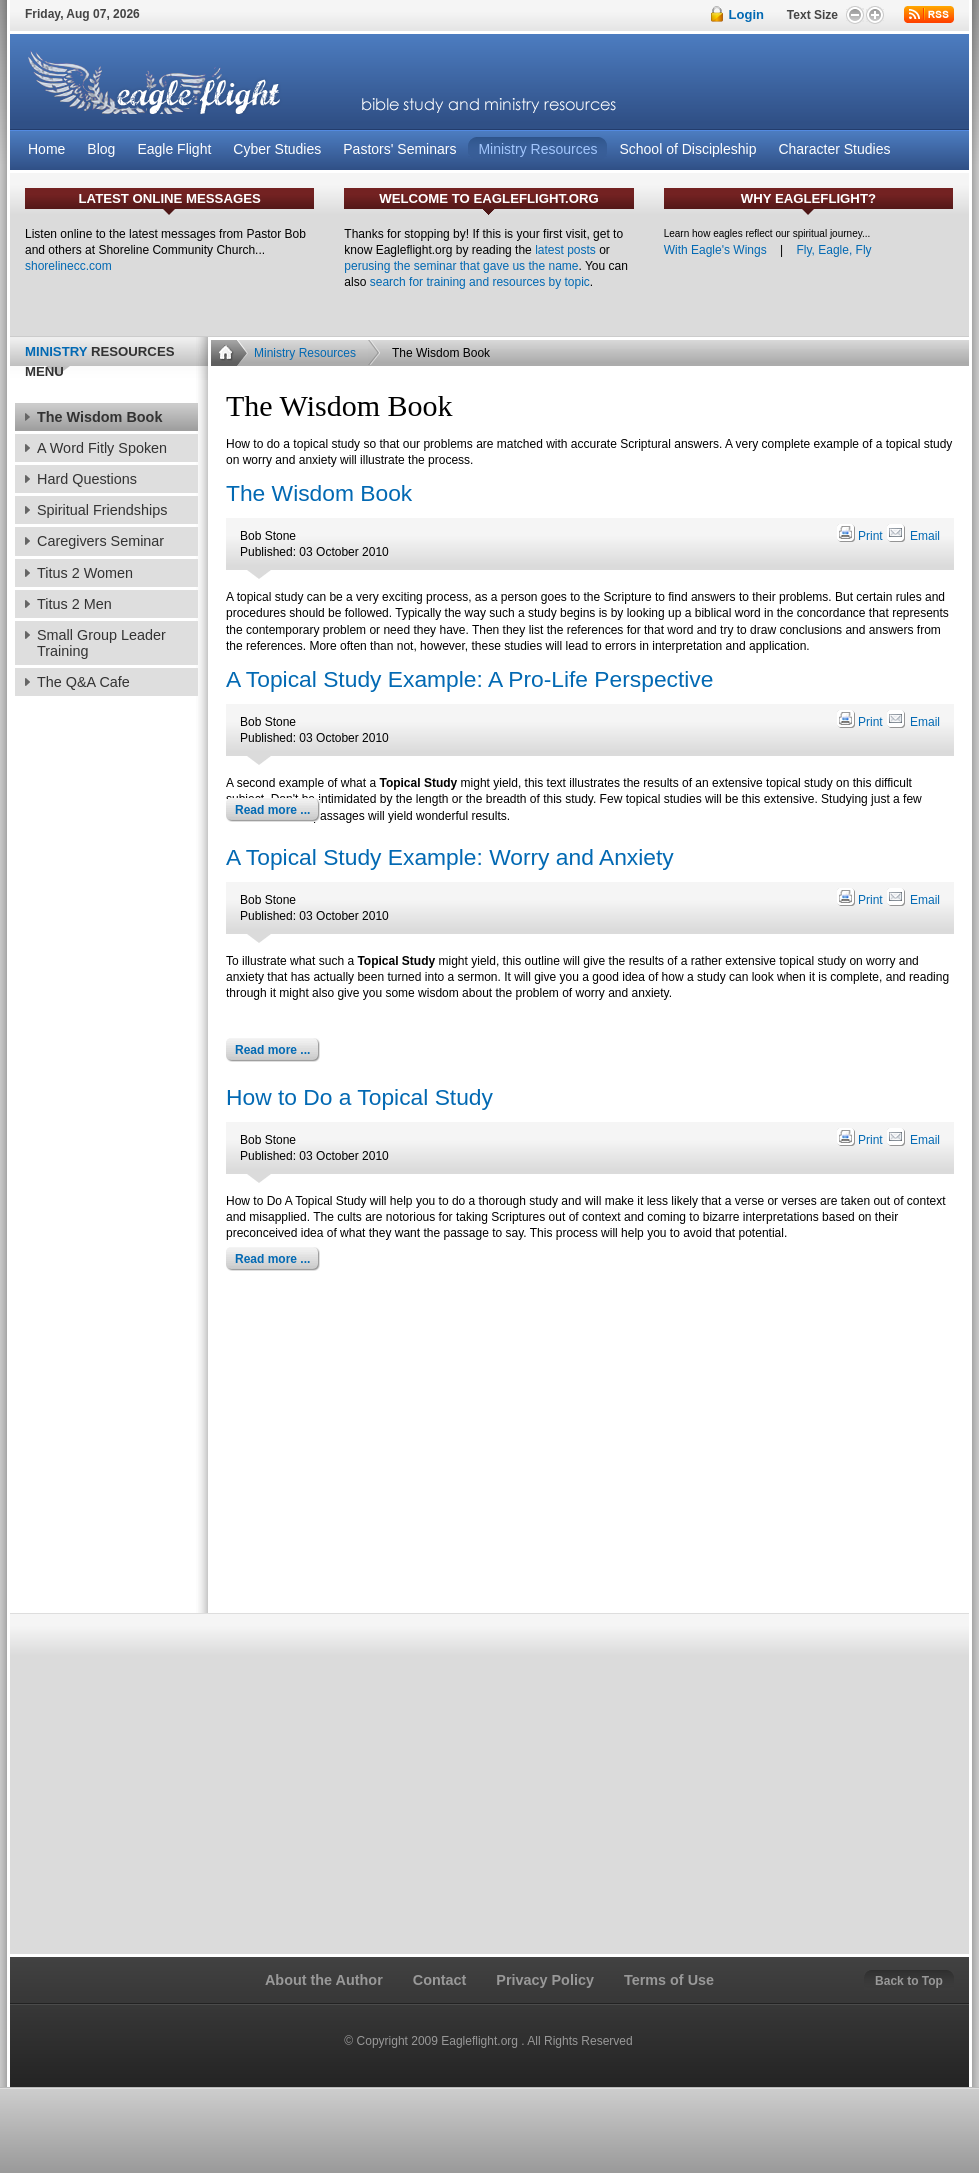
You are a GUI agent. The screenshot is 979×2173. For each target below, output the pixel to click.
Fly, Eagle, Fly (833, 250)
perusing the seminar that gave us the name (461, 266)
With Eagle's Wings (715, 250)
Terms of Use (669, 1980)
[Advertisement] (589, 1446)
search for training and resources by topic (480, 282)
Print (861, 536)
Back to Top (909, 1981)
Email (913, 536)
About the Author (324, 1980)
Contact (440, 1980)
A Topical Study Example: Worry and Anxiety (450, 857)
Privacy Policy (545, 1980)
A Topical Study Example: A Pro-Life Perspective (469, 679)
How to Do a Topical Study (359, 1097)
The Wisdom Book (319, 493)
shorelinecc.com (68, 266)
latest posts (565, 250)
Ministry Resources (305, 353)
